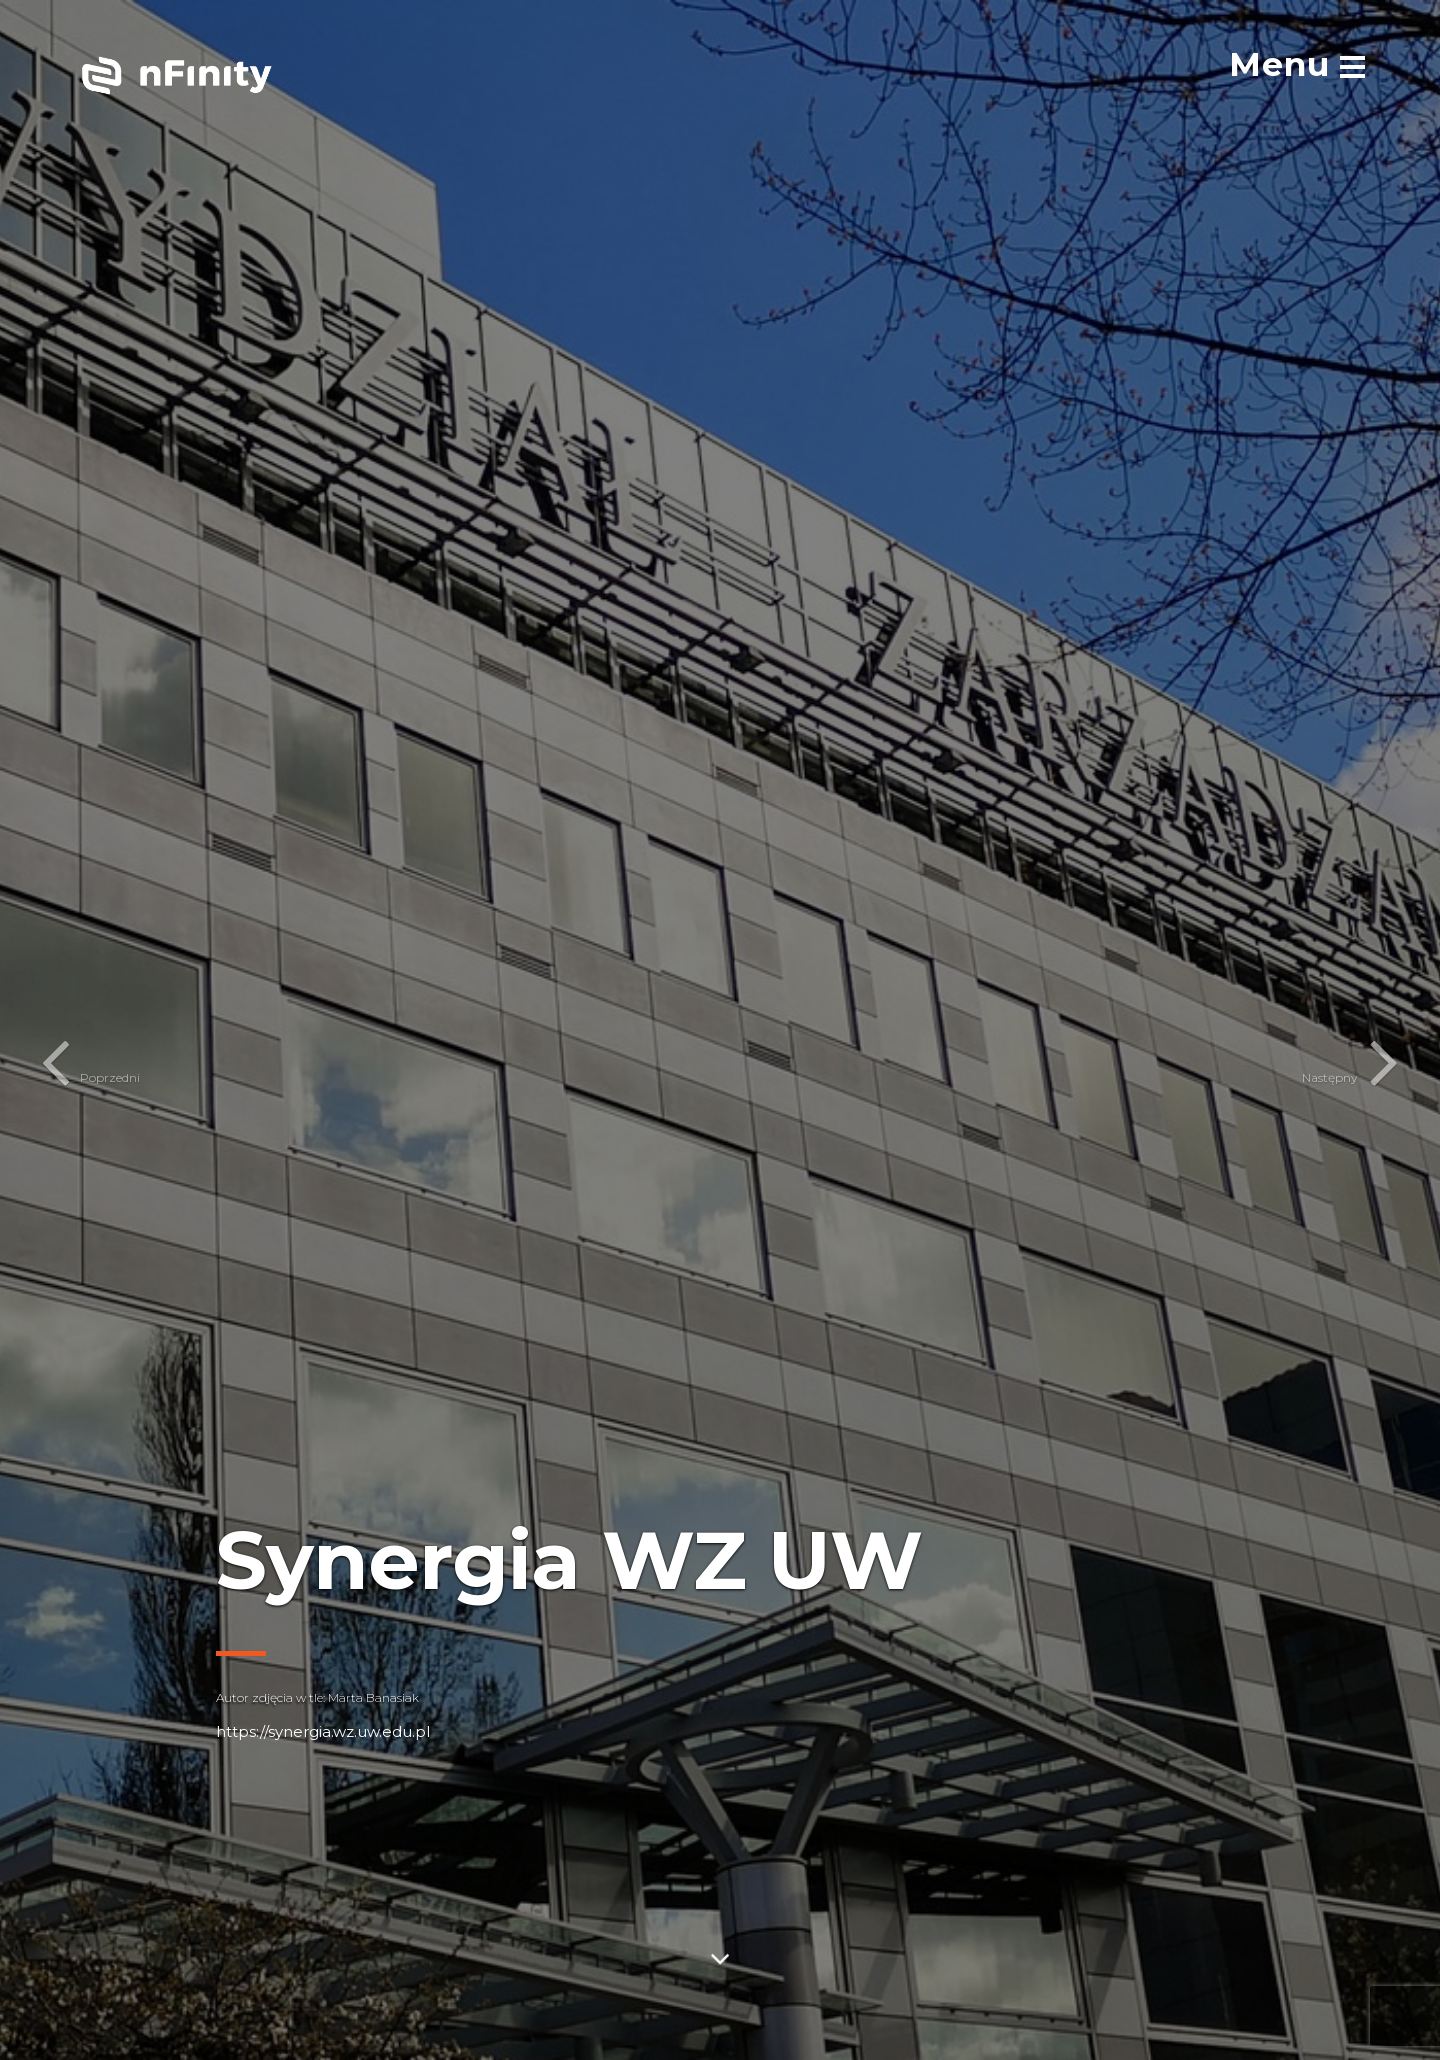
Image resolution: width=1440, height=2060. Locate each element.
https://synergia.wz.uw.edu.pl (323, 1731)
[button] (50, 1030)
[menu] (1297, 64)
